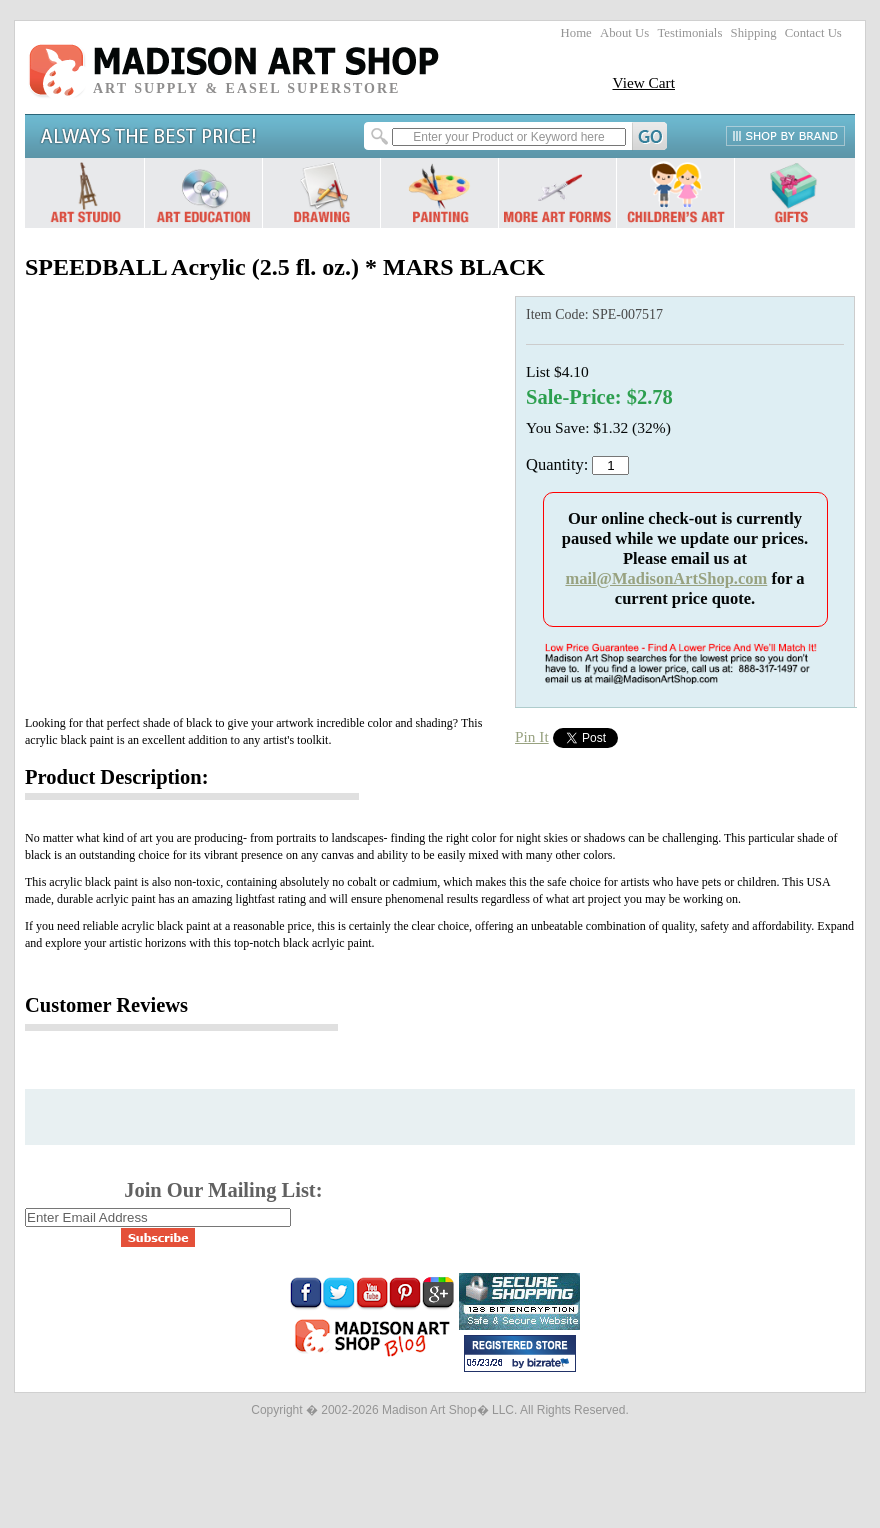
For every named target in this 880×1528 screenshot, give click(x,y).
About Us (624, 33)
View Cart (643, 82)
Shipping (754, 33)
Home (576, 33)
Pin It (532, 736)
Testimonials (689, 33)
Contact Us (813, 33)
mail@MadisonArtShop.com (666, 578)
